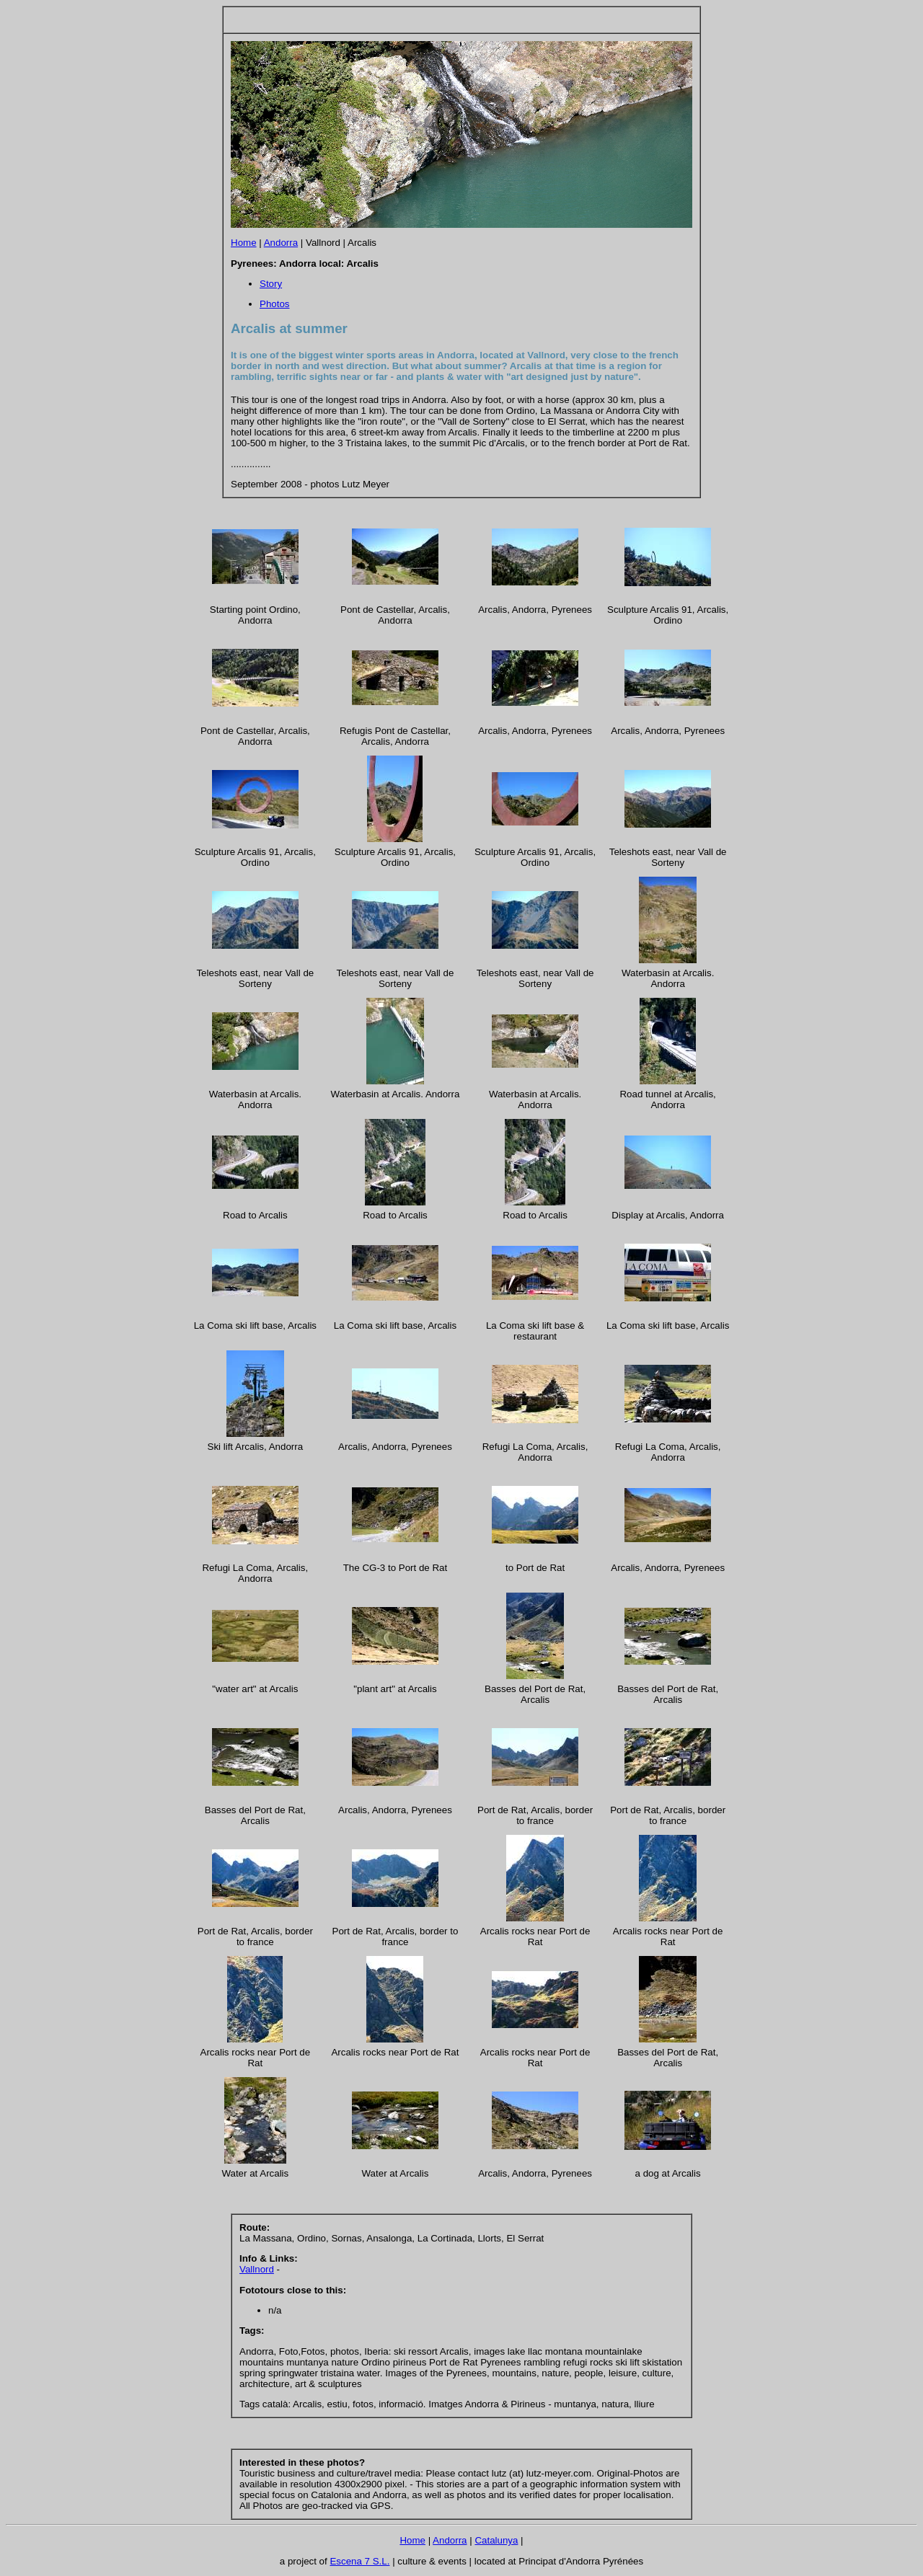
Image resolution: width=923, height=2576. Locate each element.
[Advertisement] (399, 19)
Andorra (281, 242)
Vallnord (256, 2269)
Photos (275, 303)
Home (244, 242)
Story (271, 283)
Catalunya (496, 2540)
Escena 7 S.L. (359, 2561)
